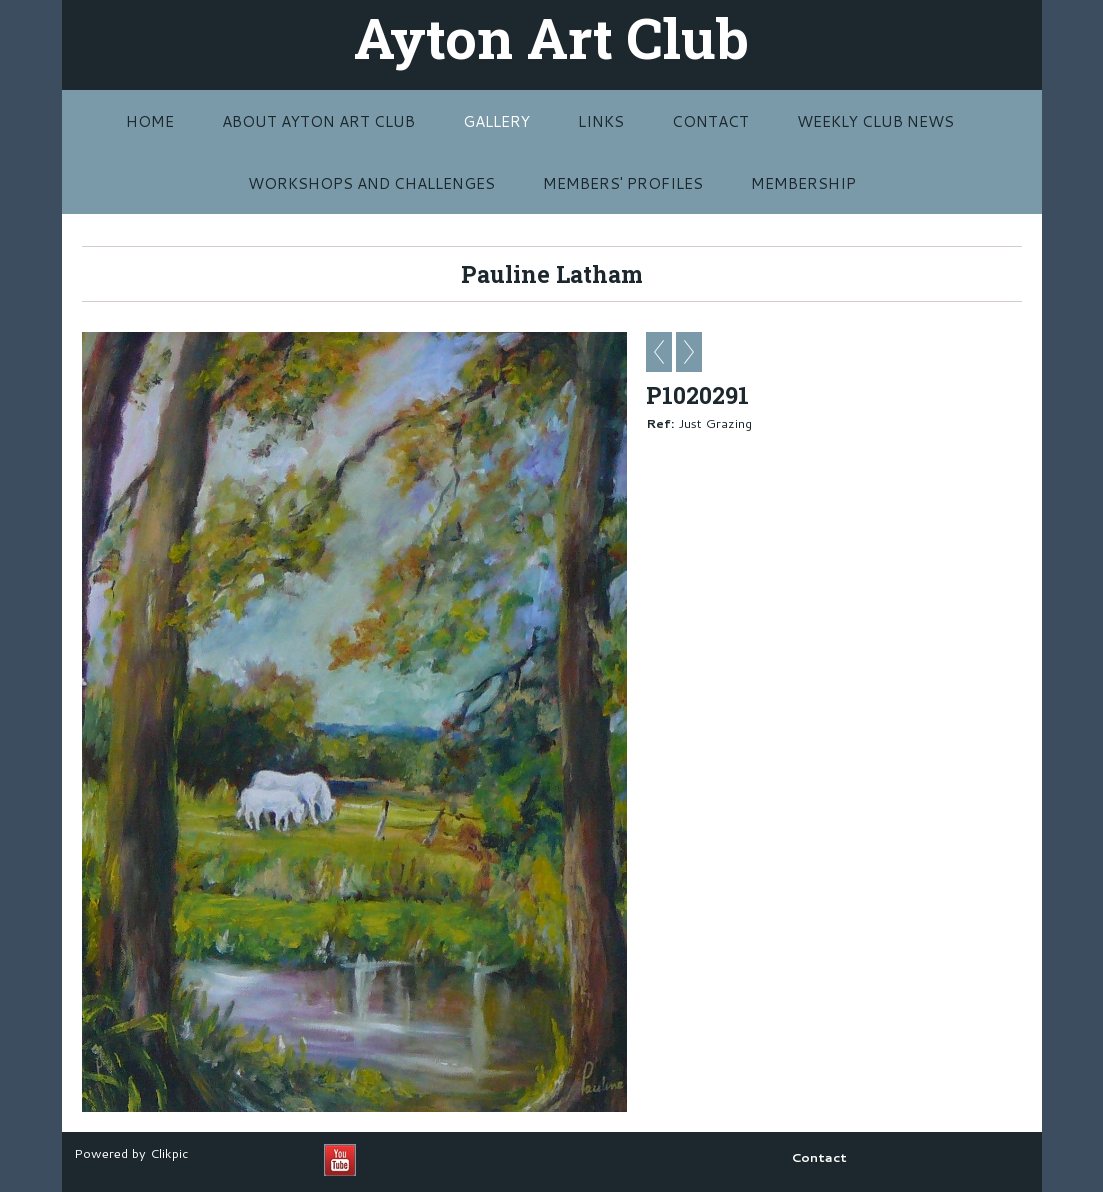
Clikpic (169, 1153)
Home (150, 121)
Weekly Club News (875, 121)
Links (601, 121)
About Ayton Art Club (318, 121)
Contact (710, 121)
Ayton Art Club (551, 37)
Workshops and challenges (371, 183)
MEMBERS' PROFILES (623, 183)
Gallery (496, 121)
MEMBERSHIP (803, 183)
